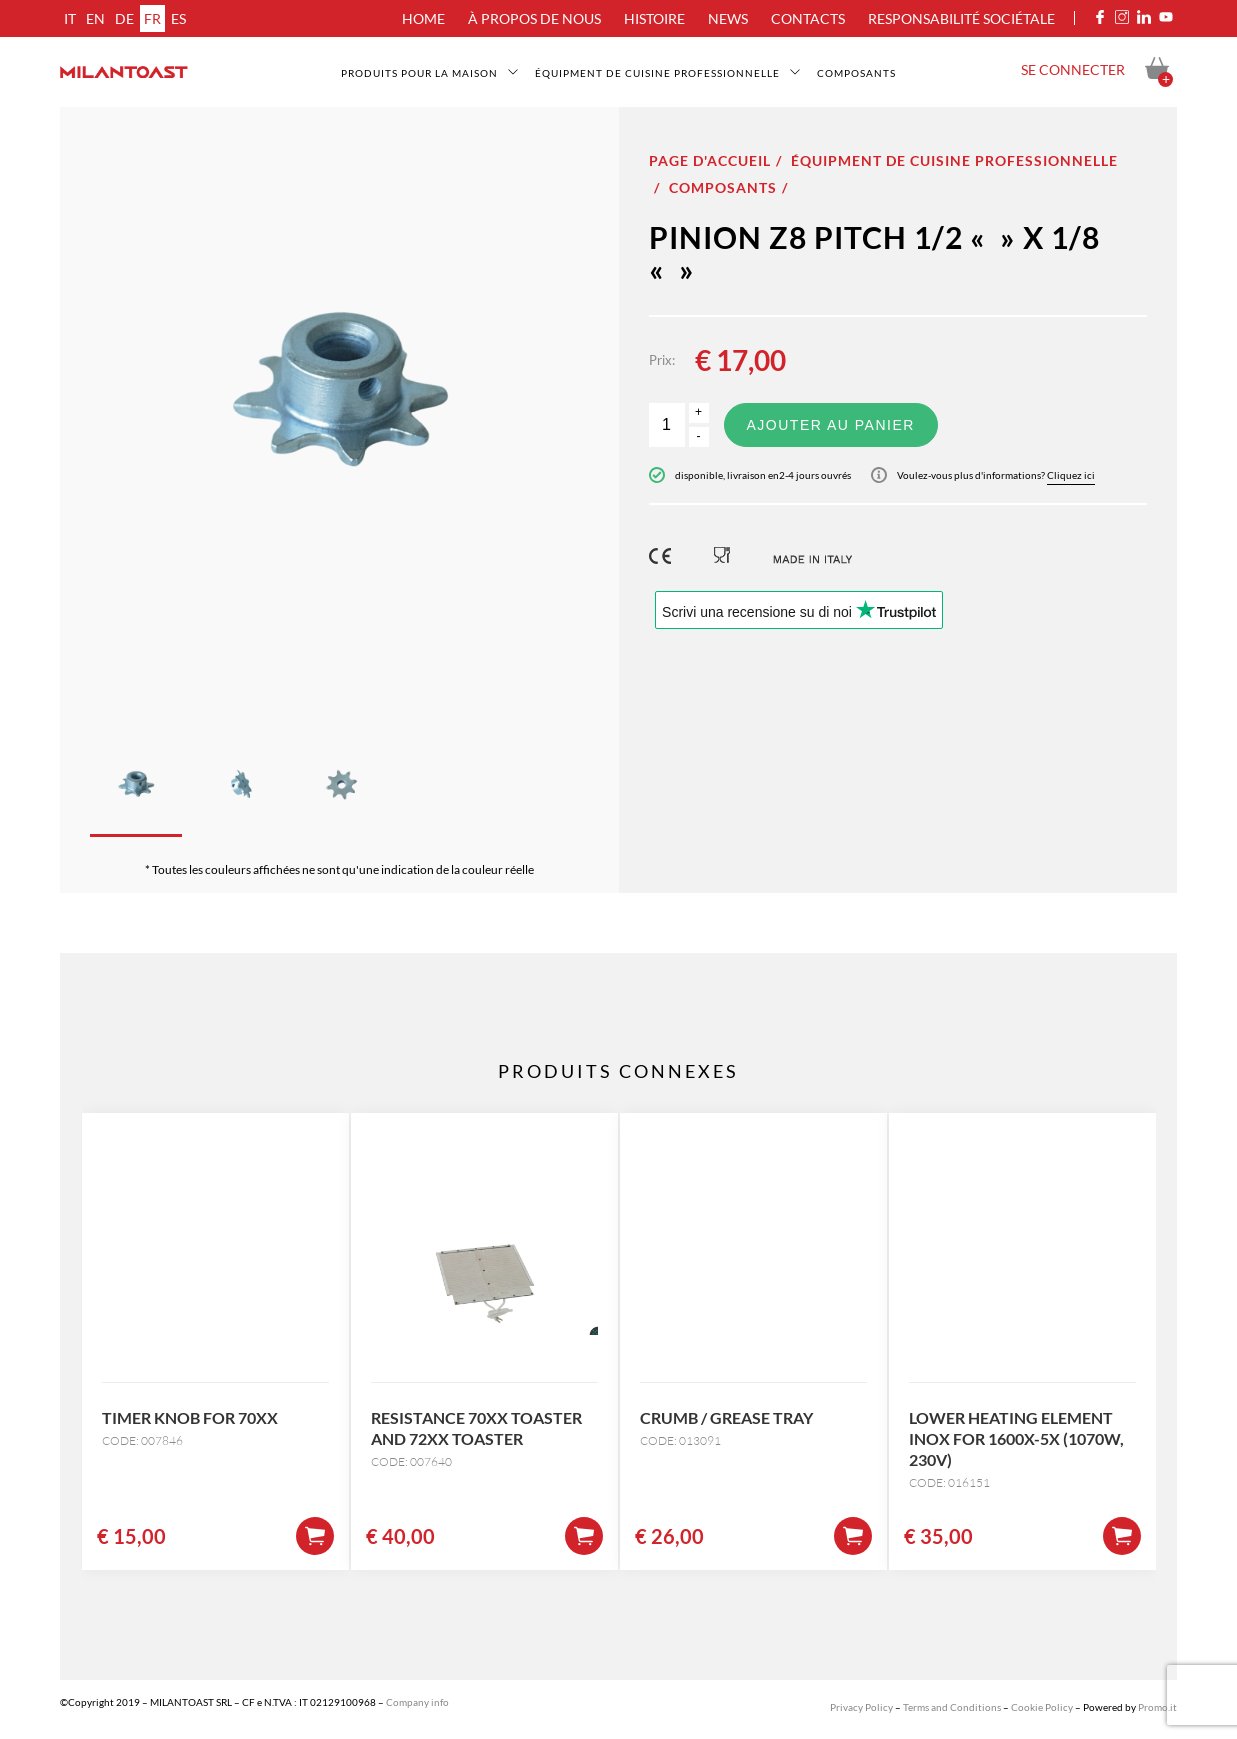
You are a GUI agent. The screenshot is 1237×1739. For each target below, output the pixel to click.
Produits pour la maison (419, 73)
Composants (856, 73)
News (728, 18)
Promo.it (1157, 1707)
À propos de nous (534, 18)
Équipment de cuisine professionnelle (657, 73)
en (95, 18)
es (178, 18)
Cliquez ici (1071, 475)
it (70, 18)
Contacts (808, 18)
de (124, 18)
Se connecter (1073, 69)
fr (152, 18)
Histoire (654, 18)
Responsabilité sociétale (961, 18)
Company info (417, 1702)
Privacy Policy (861, 1707)
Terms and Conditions (952, 1707)
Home (423, 18)
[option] (339, 407)
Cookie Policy (1042, 1707)
